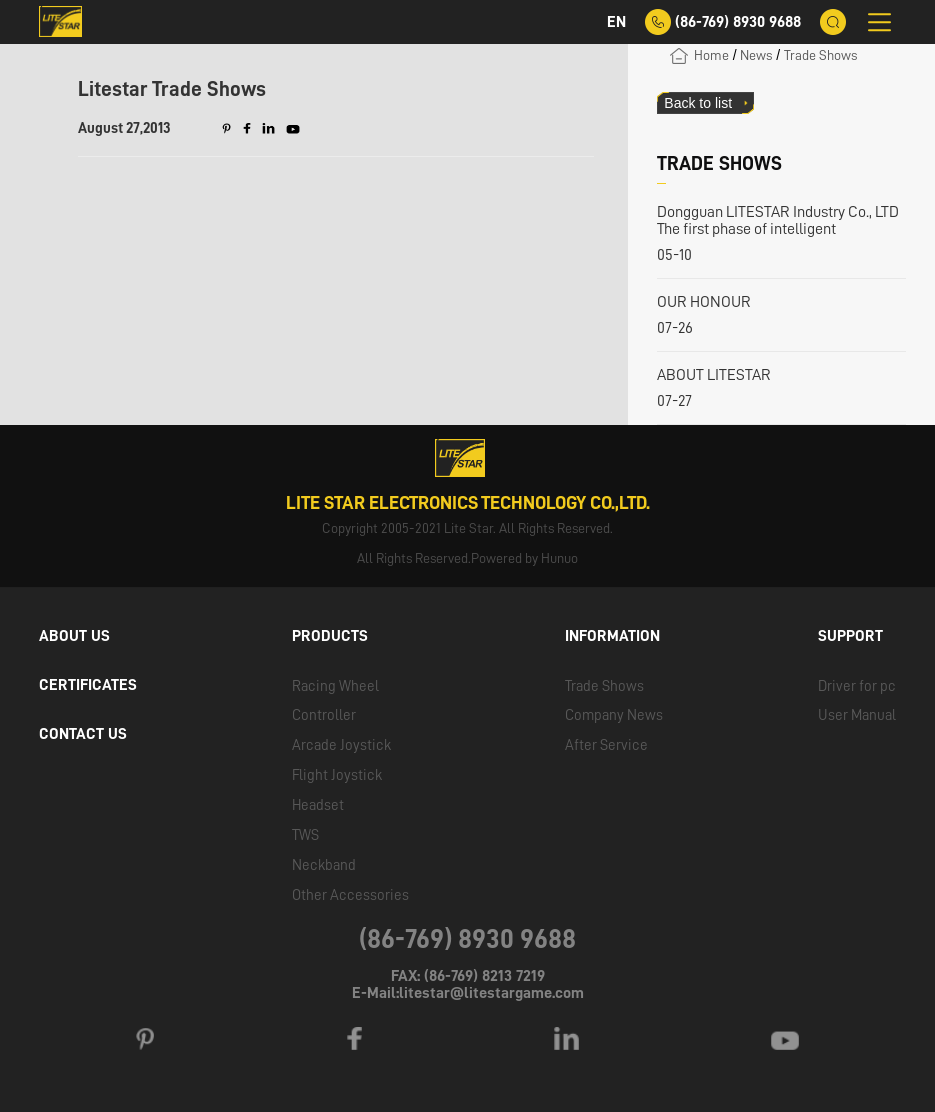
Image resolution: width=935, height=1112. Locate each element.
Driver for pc (857, 686)
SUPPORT (850, 636)
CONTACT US (83, 734)
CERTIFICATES (88, 685)
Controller (324, 715)
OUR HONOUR (704, 302)
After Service (606, 745)
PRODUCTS (330, 636)
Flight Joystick (337, 775)
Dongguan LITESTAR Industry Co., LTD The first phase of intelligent (778, 220)
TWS (305, 835)
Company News (614, 715)
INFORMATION (612, 636)
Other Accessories (350, 895)
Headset (318, 805)
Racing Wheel (335, 686)
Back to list (698, 103)
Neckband (324, 865)
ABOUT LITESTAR (714, 375)
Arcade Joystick (341, 745)
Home (711, 55)
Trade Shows (820, 55)
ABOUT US (74, 636)
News (756, 55)
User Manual (857, 715)
